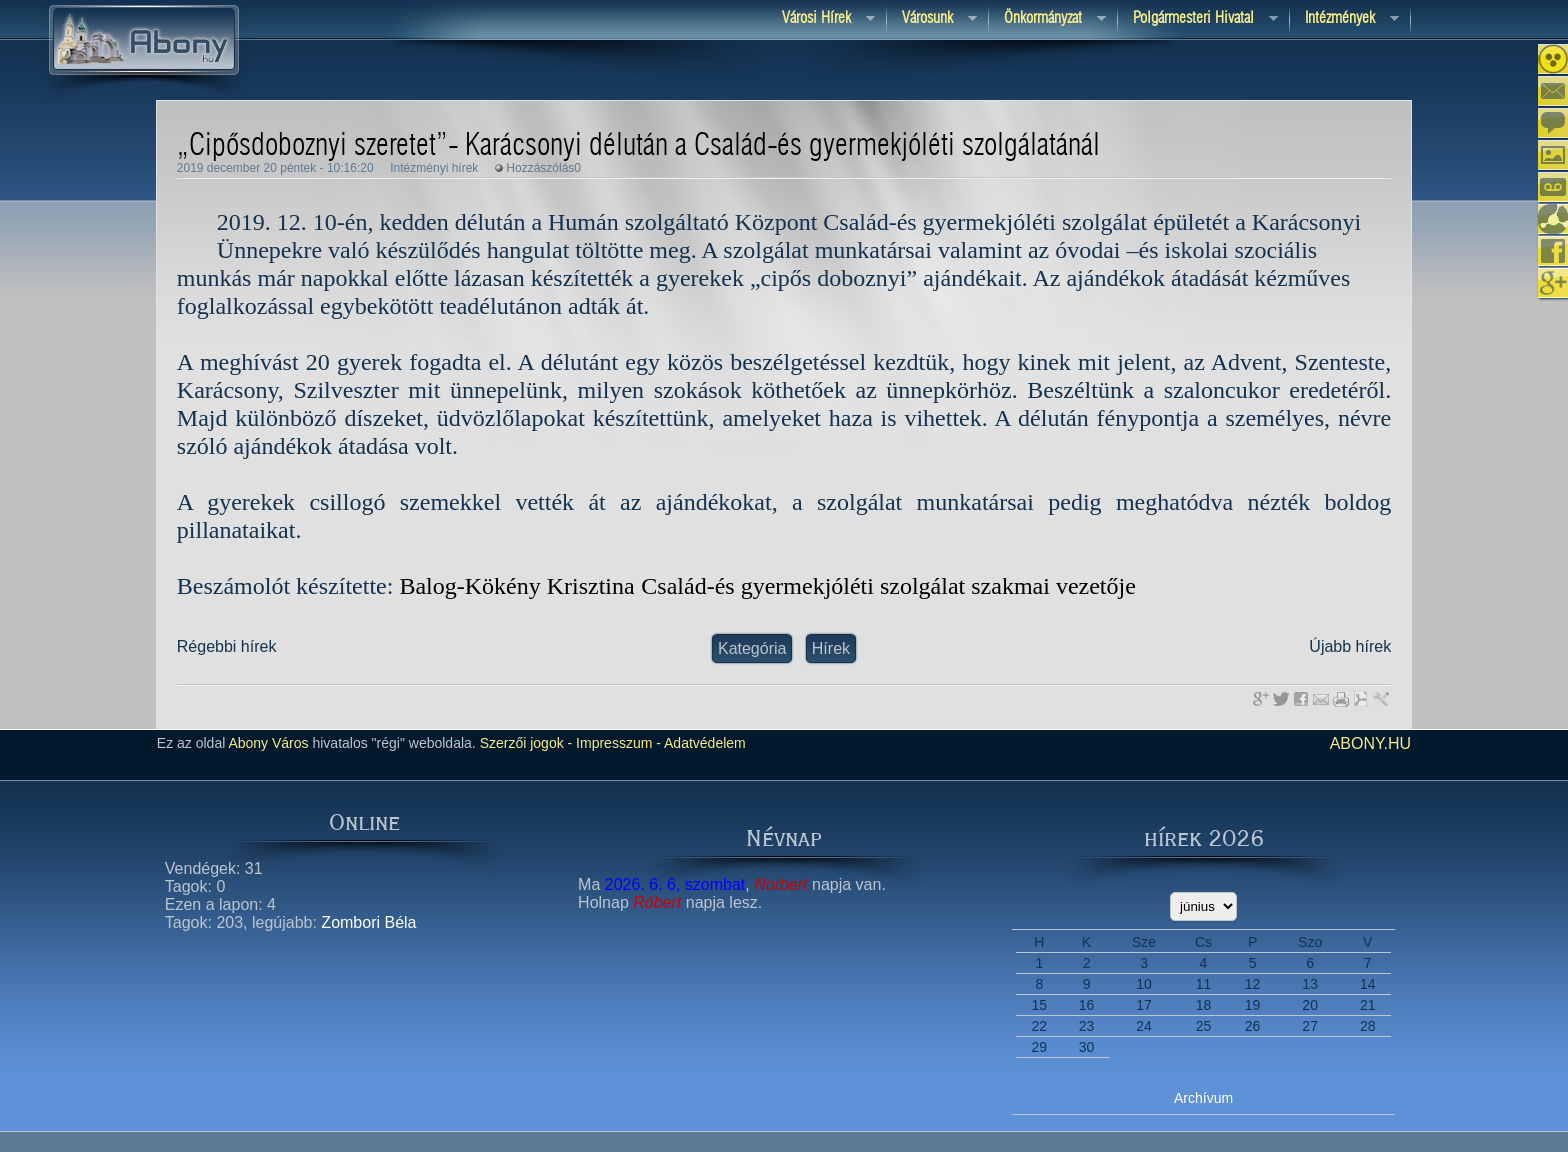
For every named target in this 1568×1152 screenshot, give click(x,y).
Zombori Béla (368, 922)
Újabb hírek (1350, 646)
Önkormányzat (1047, 19)
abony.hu (1371, 743)
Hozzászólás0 (543, 168)
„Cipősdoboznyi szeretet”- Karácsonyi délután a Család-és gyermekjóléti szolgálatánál (638, 146)
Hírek (831, 648)
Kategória (752, 648)
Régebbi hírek (227, 646)
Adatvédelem (703, 743)
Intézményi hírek (434, 168)
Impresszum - (616, 743)
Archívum (1203, 1098)
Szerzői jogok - (526, 743)
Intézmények (1344, 19)
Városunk (932, 19)
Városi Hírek (821, 19)
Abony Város (268, 743)
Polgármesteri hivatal (1198, 19)
